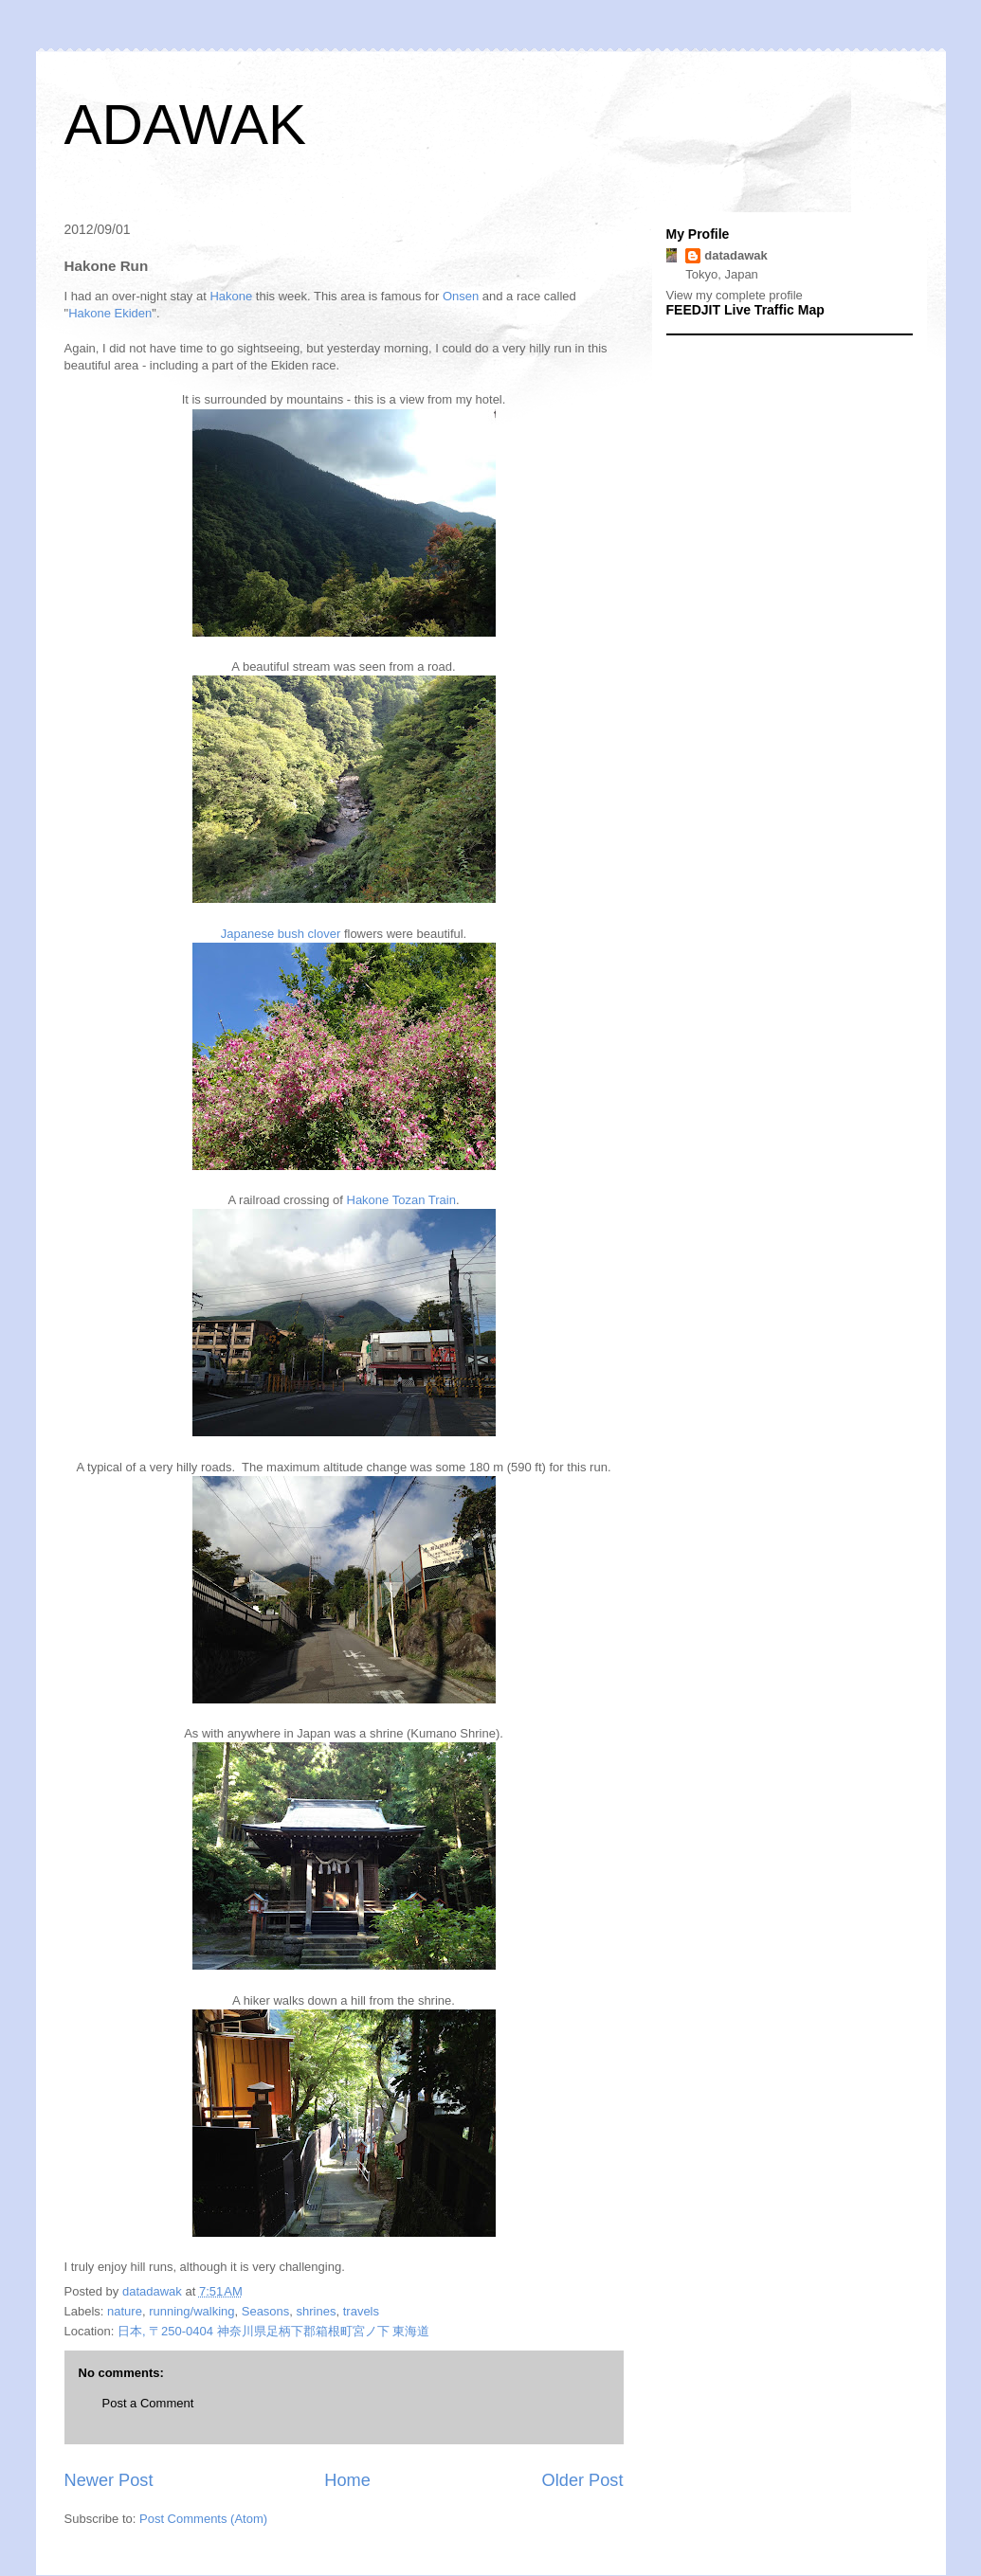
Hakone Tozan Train (401, 1200)
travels (361, 2311)
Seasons (266, 2311)
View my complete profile (734, 295)
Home (347, 2480)
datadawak (735, 255)
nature (124, 2311)
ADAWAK (185, 124)
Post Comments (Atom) (203, 2519)
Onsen (461, 296)
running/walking (191, 2311)
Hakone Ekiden (110, 313)
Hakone (230, 296)
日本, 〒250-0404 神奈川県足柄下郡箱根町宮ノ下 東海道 (273, 2331)
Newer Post (109, 2480)
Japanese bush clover (280, 934)
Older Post (583, 2480)
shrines (316, 2311)
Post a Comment (148, 2403)
